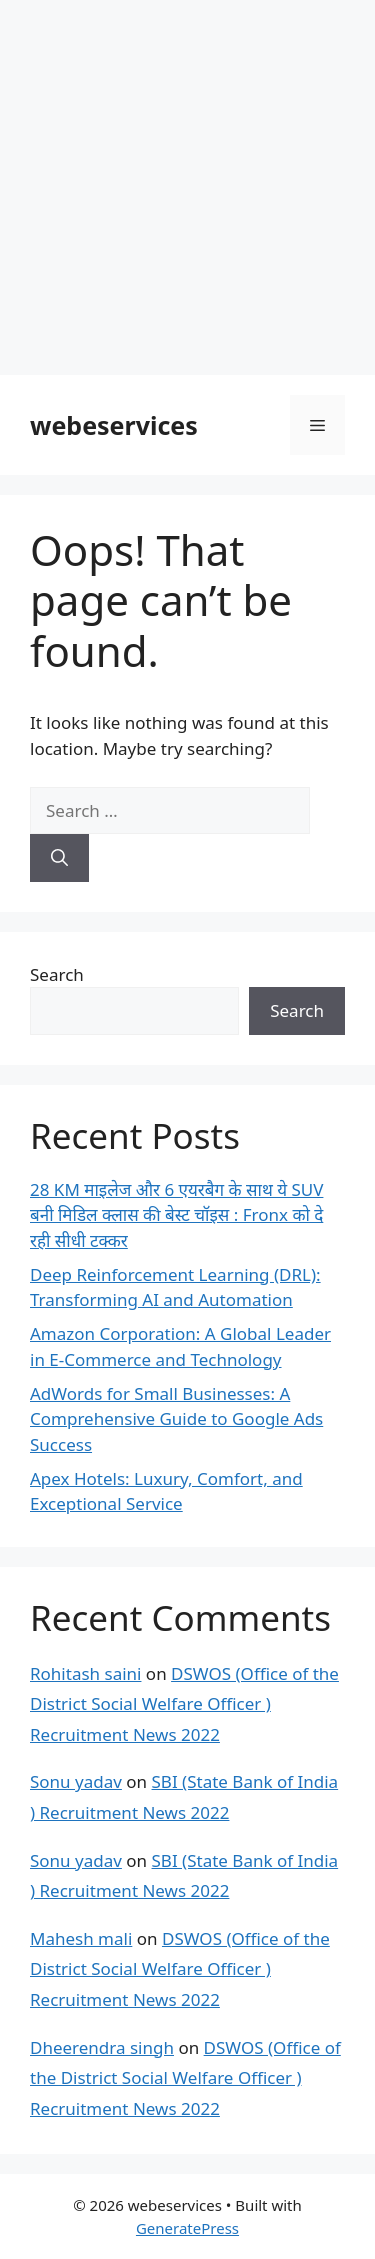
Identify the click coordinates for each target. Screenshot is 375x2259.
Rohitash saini (85, 1673)
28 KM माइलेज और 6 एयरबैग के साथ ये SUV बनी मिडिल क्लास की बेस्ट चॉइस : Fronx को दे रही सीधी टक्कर (176, 1215)
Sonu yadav (76, 1781)
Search (57, 974)
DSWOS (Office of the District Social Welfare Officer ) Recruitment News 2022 (184, 1704)
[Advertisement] (187, 187)
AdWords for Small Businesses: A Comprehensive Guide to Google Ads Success (176, 1419)
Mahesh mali (81, 1938)
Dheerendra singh (102, 2047)
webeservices (114, 425)
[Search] (59, 858)
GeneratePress (187, 2228)
